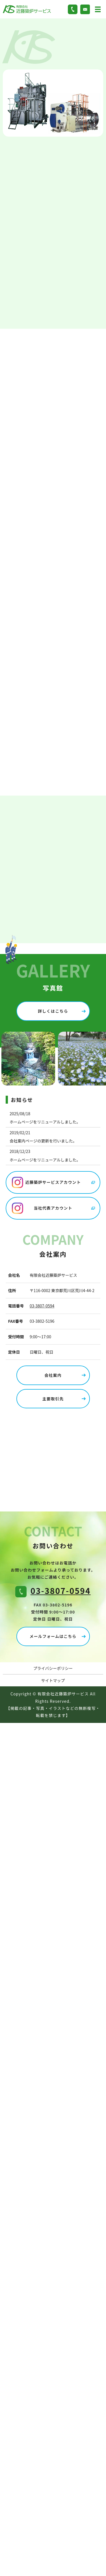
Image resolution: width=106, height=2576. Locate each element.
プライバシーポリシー (53, 1668)
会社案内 (52, 1375)
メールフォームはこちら (53, 1636)
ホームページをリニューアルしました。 (45, 1122)
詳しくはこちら (53, 1011)
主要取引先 (53, 1399)
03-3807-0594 (42, 1306)
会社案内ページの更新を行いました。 (43, 1141)
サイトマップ (53, 1680)
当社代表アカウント (53, 1208)
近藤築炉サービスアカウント (53, 1182)
